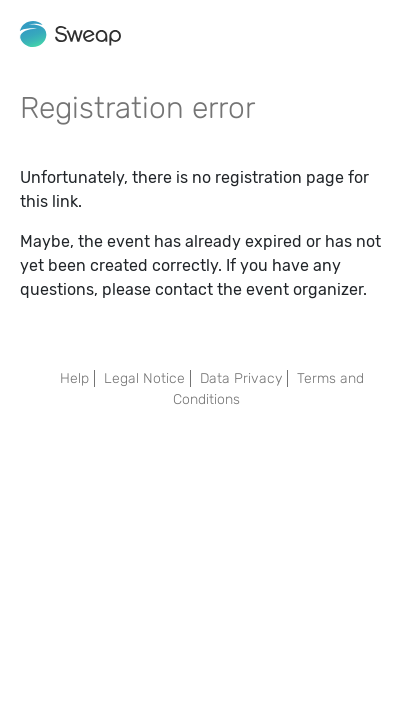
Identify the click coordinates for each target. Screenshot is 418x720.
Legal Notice (144, 378)
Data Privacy (241, 378)
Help (74, 378)
